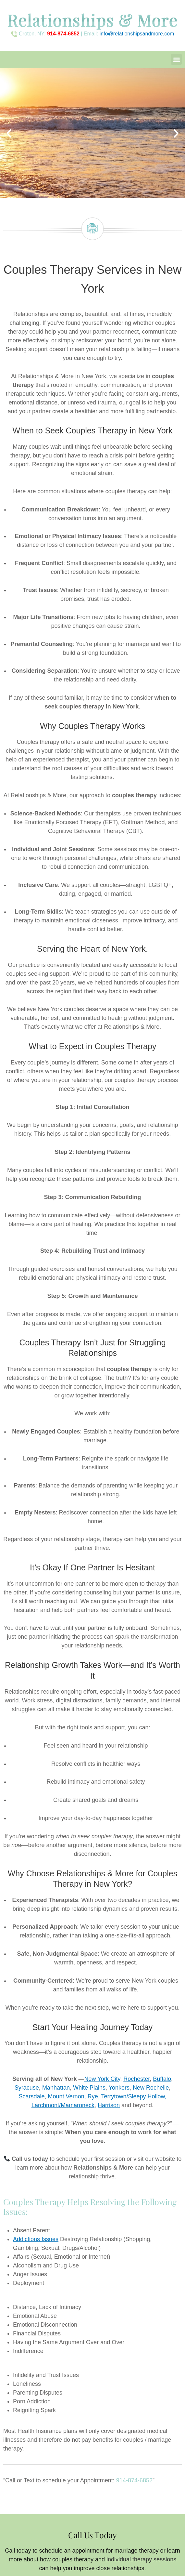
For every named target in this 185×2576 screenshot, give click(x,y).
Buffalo (162, 2079)
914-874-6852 (134, 2480)
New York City (102, 2079)
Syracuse (27, 2087)
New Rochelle (151, 2087)
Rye (93, 2096)
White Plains (89, 2087)
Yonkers (119, 2087)
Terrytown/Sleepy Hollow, (133, 2096)
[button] (176, 59)
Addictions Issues (35, 2239)
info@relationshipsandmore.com (137, 33)
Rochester (136, 2079)
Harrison (109, 2105)
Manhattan (56, 2087)
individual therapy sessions (141, 2559)
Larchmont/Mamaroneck (62, 2105)
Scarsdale (32, 2096)
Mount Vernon (66, 2096)
